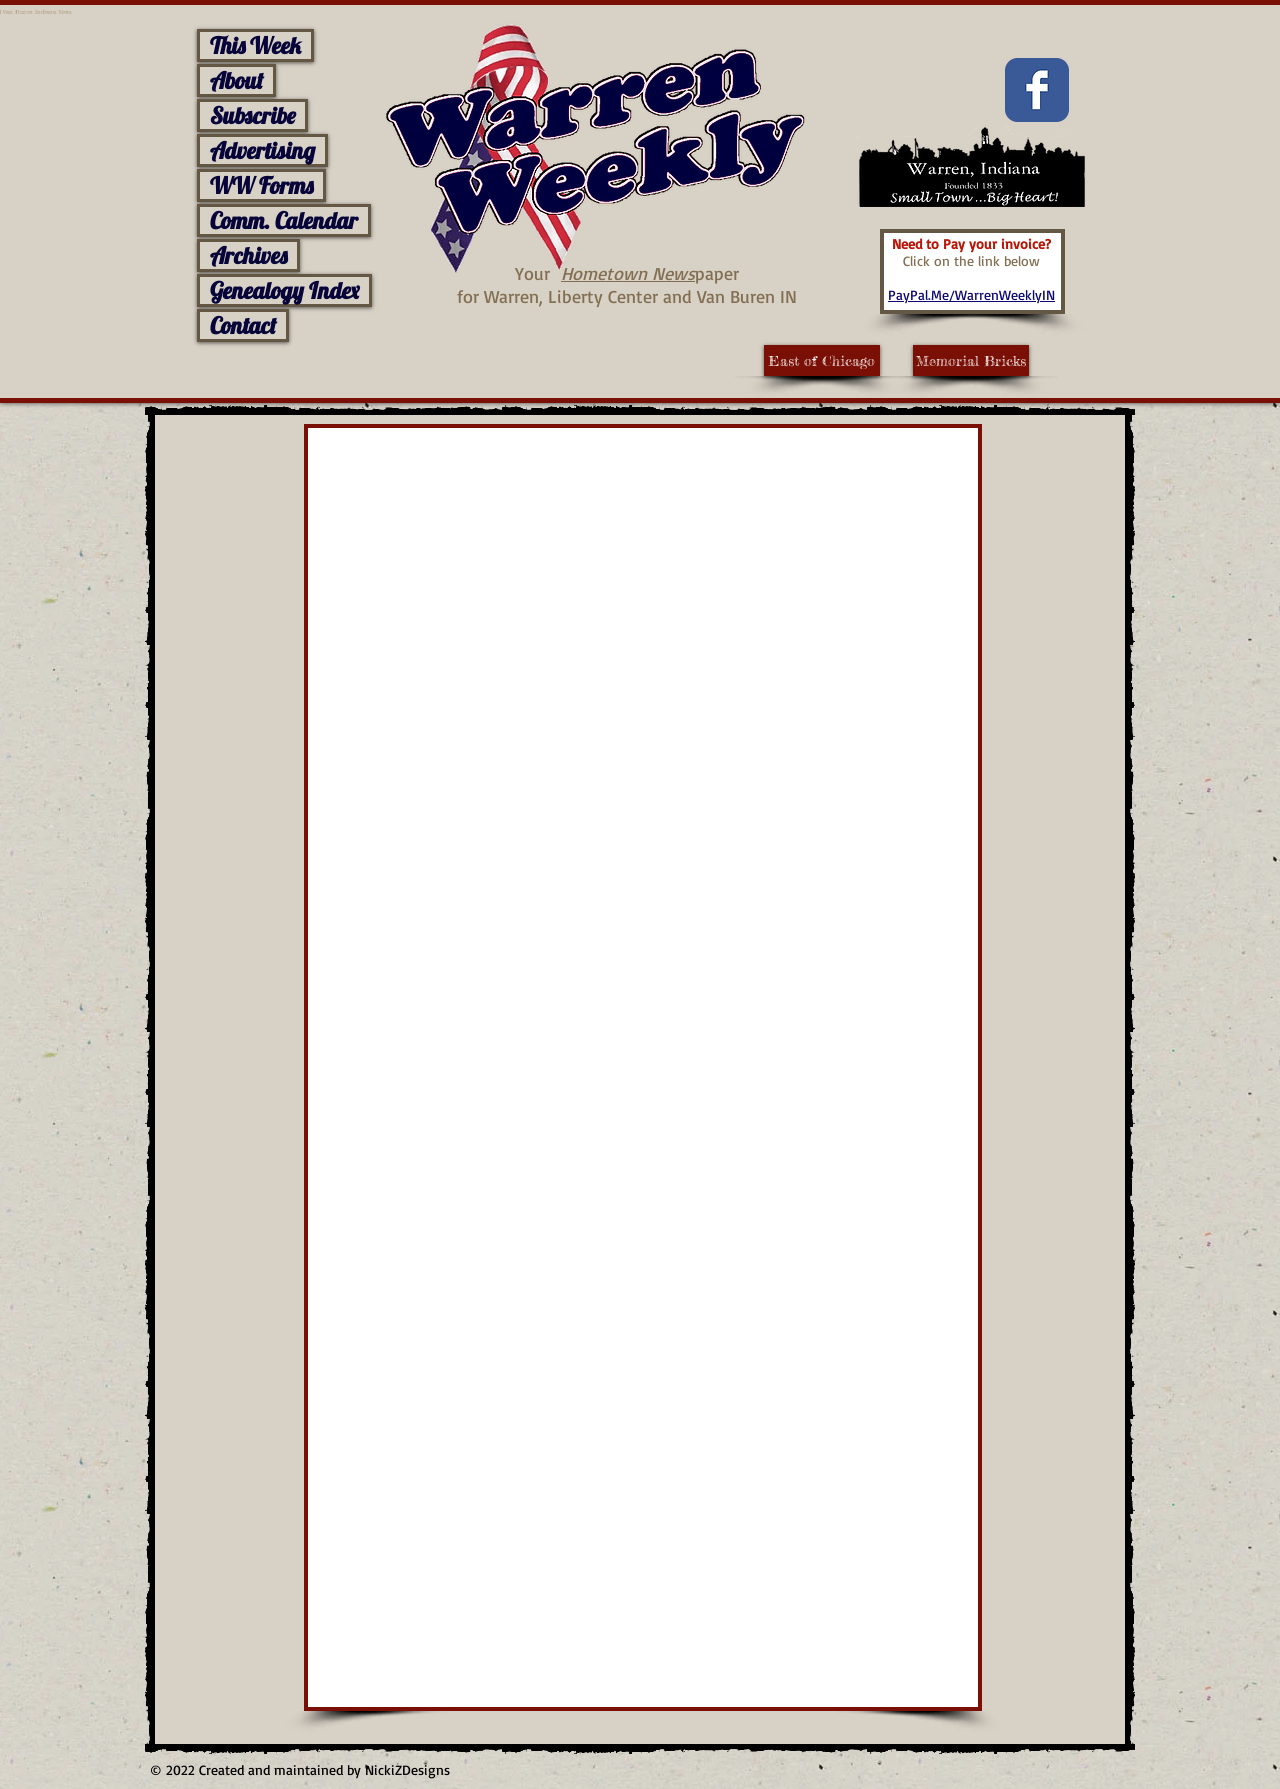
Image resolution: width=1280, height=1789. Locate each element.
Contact (243, 325)
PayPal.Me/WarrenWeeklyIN (971, 294)
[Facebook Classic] (1037, 90)
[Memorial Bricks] (971, 360)
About (236, 80)
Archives (248, 255)
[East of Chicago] (822, 360)
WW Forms (261, 185)
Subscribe (252, 115)
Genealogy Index (284, 290)
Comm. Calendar (284, 220)
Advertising (262, 150)
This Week (255, 45)
